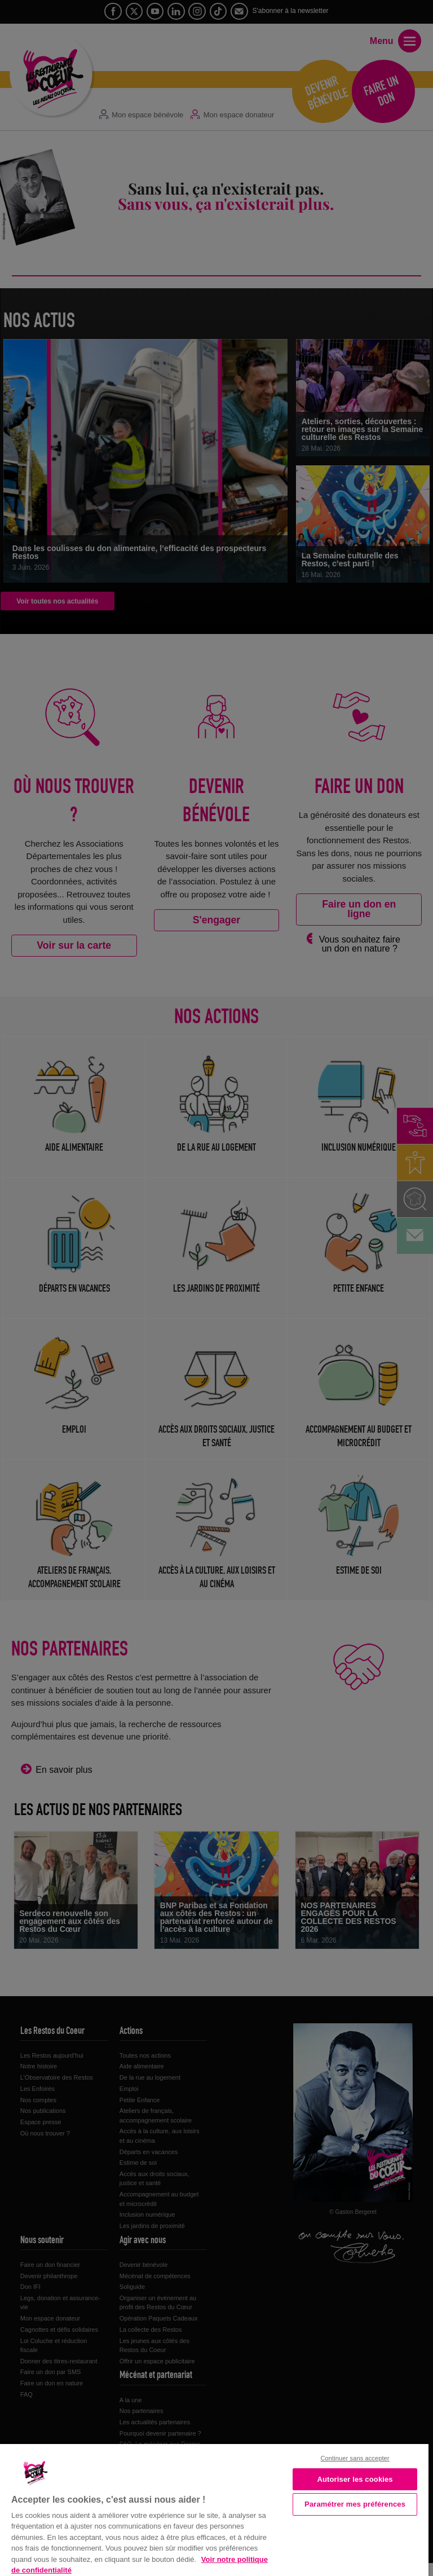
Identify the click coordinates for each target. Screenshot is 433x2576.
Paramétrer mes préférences (354, 2504)
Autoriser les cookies (354, 2479)
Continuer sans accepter (355, 2458)
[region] (214, 2509)
